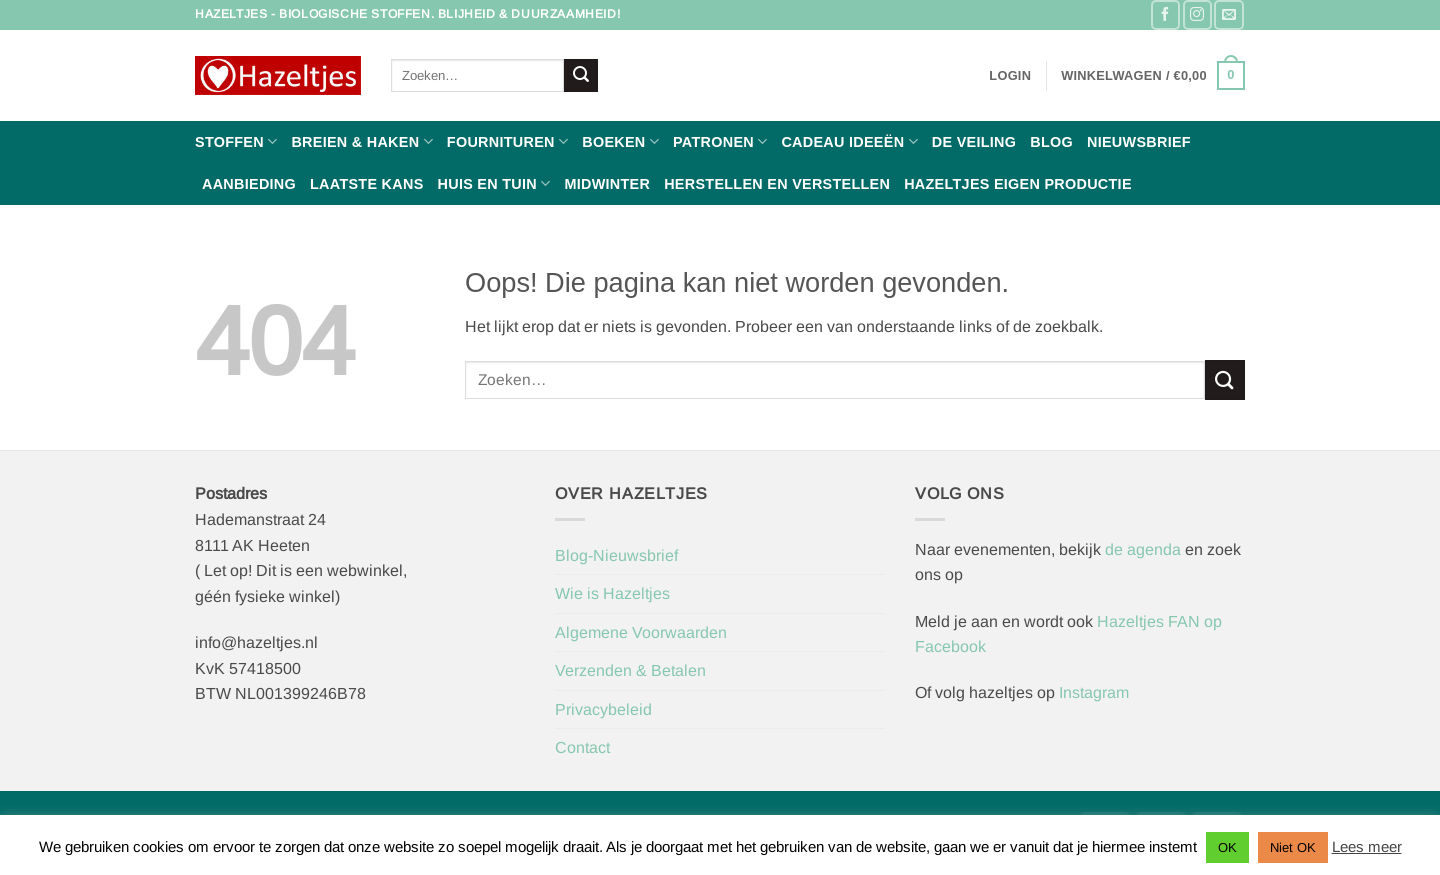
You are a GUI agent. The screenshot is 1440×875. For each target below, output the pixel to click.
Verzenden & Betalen (630, 670)
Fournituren (507, 141)
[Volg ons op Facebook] (1165, 14)
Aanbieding (249, 184)
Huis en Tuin (494, 183)
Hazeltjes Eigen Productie (1018, 184)
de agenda (1145, 549)
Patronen (720, 141)
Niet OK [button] (1293, 847)
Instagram (1094, 692)
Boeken (620, 141)
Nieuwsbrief (1139, 142)
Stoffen (236, 141)
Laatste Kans (367, 184)
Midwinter (607, 184)
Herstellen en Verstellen (777, 184)
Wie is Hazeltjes (612, 593)
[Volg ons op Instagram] (1197, 14)
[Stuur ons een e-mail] (1228, 14)
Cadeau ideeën (849, 141)
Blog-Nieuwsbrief (616, 555)
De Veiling (974, 142)
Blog (1051, 142)
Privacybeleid (603, 709)
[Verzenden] (581, 76)
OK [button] (1227, 847)
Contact (582, 747)
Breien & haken (361, 141)
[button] (1010, 76)
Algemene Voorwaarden (641, 632)
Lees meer (1367, 846)
